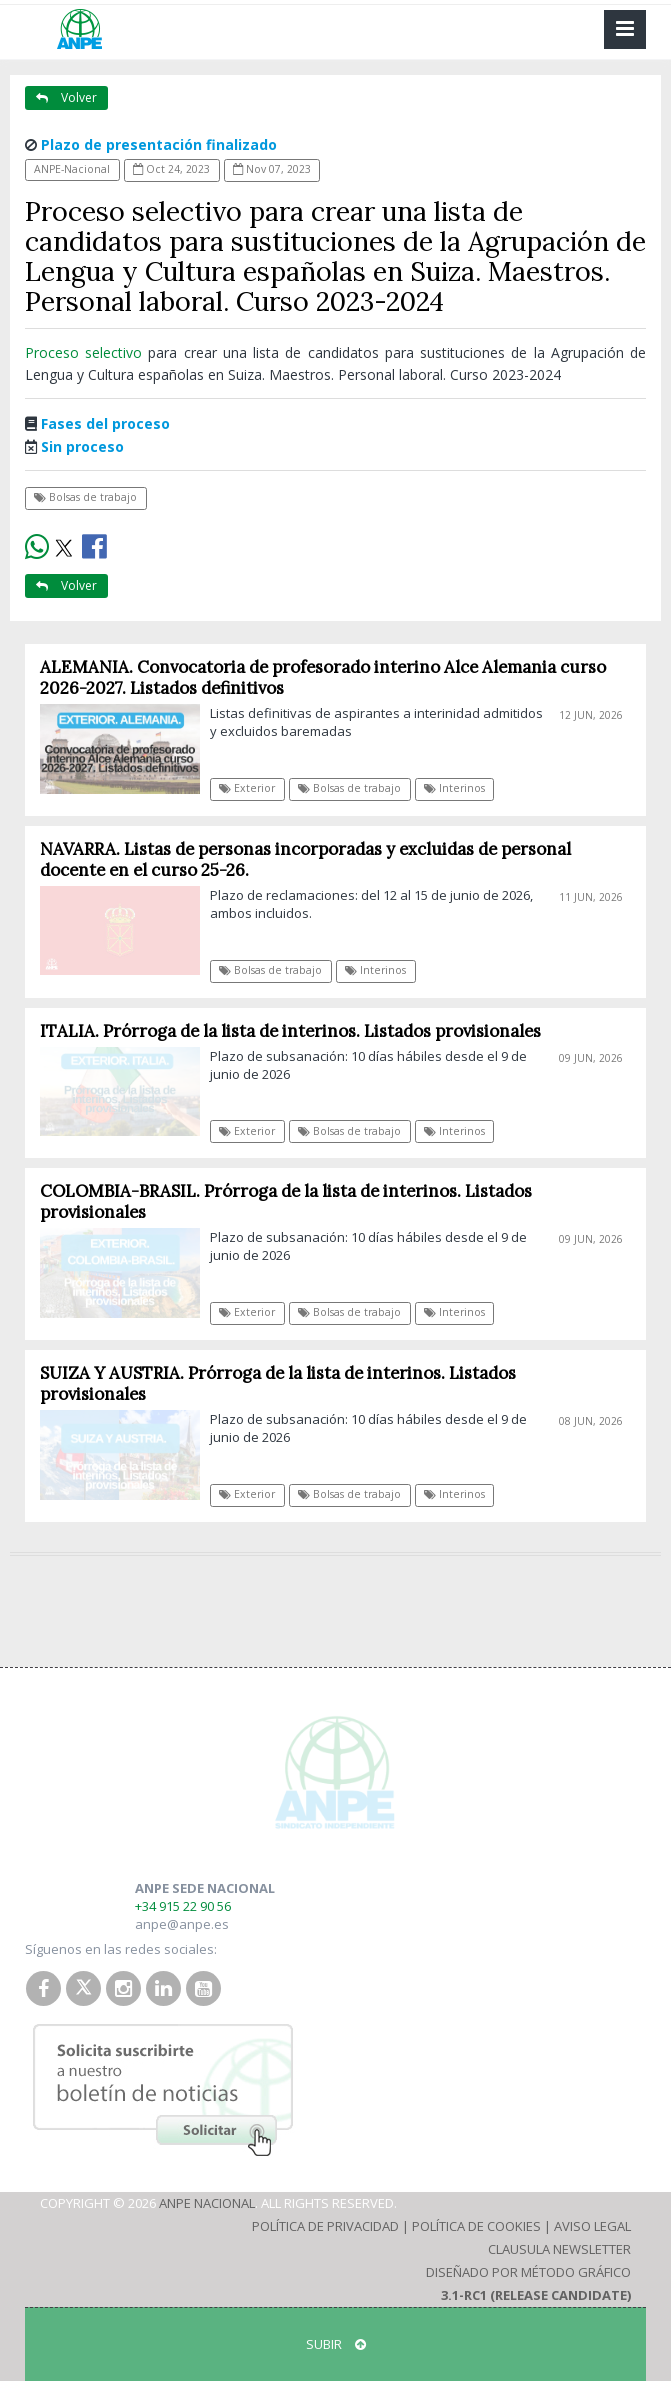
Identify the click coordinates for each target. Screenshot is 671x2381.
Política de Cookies (476, 2226)
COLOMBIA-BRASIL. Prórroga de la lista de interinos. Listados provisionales (286, 1201)
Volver (66, 97)
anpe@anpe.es (182, 1924)
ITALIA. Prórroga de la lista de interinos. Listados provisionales (290, 1031)
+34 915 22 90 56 (183, 1906)
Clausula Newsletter (559, 2249)
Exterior (247, 788)
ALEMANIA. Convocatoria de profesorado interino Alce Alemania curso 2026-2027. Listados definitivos (323, 677)
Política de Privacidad (325, 2226)
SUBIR (336, 2344)
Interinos (454, 788)
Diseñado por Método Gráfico (528, 2272)
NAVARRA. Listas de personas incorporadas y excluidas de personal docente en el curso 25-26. (305, 859)
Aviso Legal (592, 2226)
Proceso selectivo (86, 352)
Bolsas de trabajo (85, 497)
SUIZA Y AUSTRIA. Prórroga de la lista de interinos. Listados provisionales (278, 1383)
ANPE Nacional (207, 2203)
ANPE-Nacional (72, 169)
